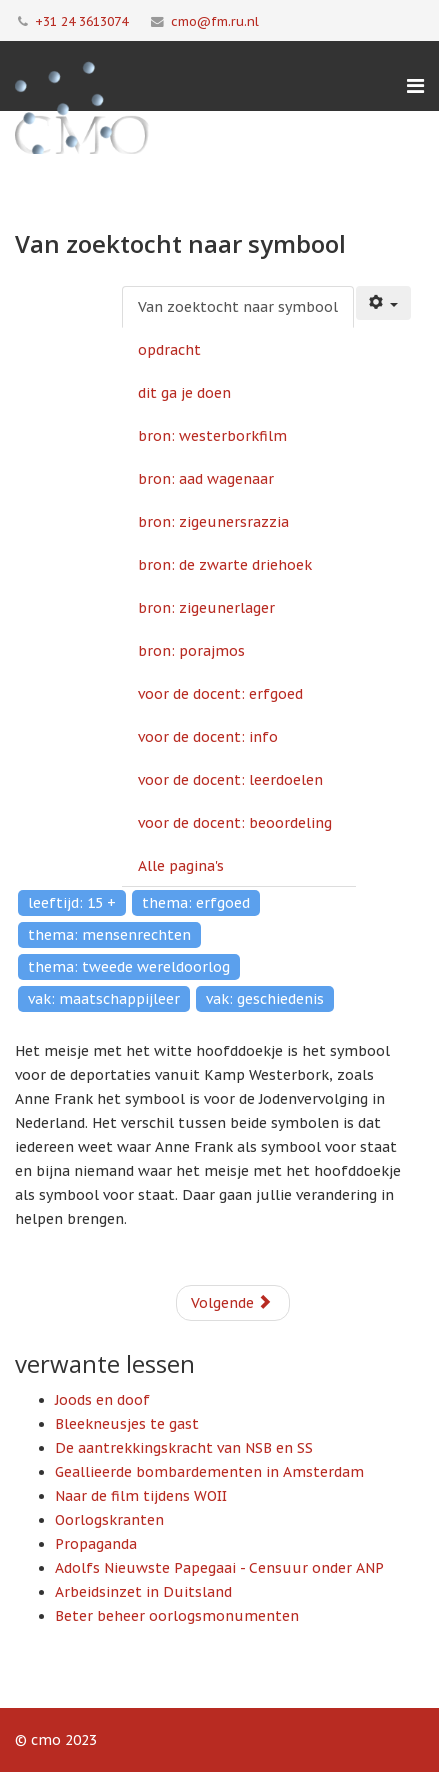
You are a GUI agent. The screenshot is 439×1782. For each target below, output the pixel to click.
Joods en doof (102, 1400)
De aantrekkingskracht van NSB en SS (184, 1448)
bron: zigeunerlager (206, 608)
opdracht (169, 350)
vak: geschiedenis (265, 999)
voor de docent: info (208, 737)
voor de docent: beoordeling (235, 823)
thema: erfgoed (196, 903)
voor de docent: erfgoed (220, 694)
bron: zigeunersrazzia (213, 522)
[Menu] (415, 86)
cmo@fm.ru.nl (215, 21)
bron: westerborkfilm (212, 436)
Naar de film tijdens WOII (141, 1496)
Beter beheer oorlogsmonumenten (177, 1616)
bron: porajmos (191, 651)
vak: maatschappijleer (104, 999)
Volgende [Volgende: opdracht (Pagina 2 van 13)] (231, 1303)
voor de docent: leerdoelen (230, 780)
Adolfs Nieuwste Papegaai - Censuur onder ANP (219, 1568)
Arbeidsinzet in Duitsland (143, 1592)
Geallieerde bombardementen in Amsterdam (209, 1472)
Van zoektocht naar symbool (238, 307)
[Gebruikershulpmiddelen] (384, 303)
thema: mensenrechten (109, 935)
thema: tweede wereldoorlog (129, 967)
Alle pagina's (181, 866)
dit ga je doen (184, 393)
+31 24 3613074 (81, 21)
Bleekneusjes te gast (127, 1424)
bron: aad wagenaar (206, 479)
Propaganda (96, 1544)
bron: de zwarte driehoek (225, 565)
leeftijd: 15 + (72, 903)
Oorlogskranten (109, 1520)
